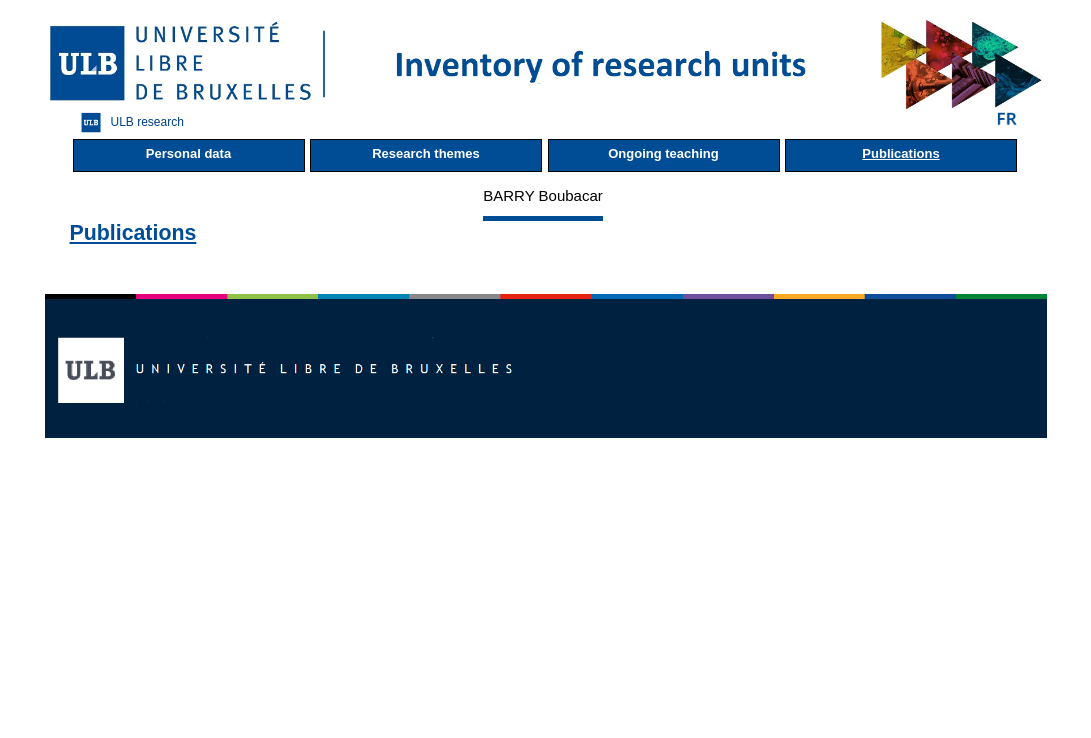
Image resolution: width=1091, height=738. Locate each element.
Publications (900, 153)
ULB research (127, 122)
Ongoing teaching (663, 153)
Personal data (188, 153)
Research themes (426, 153)
